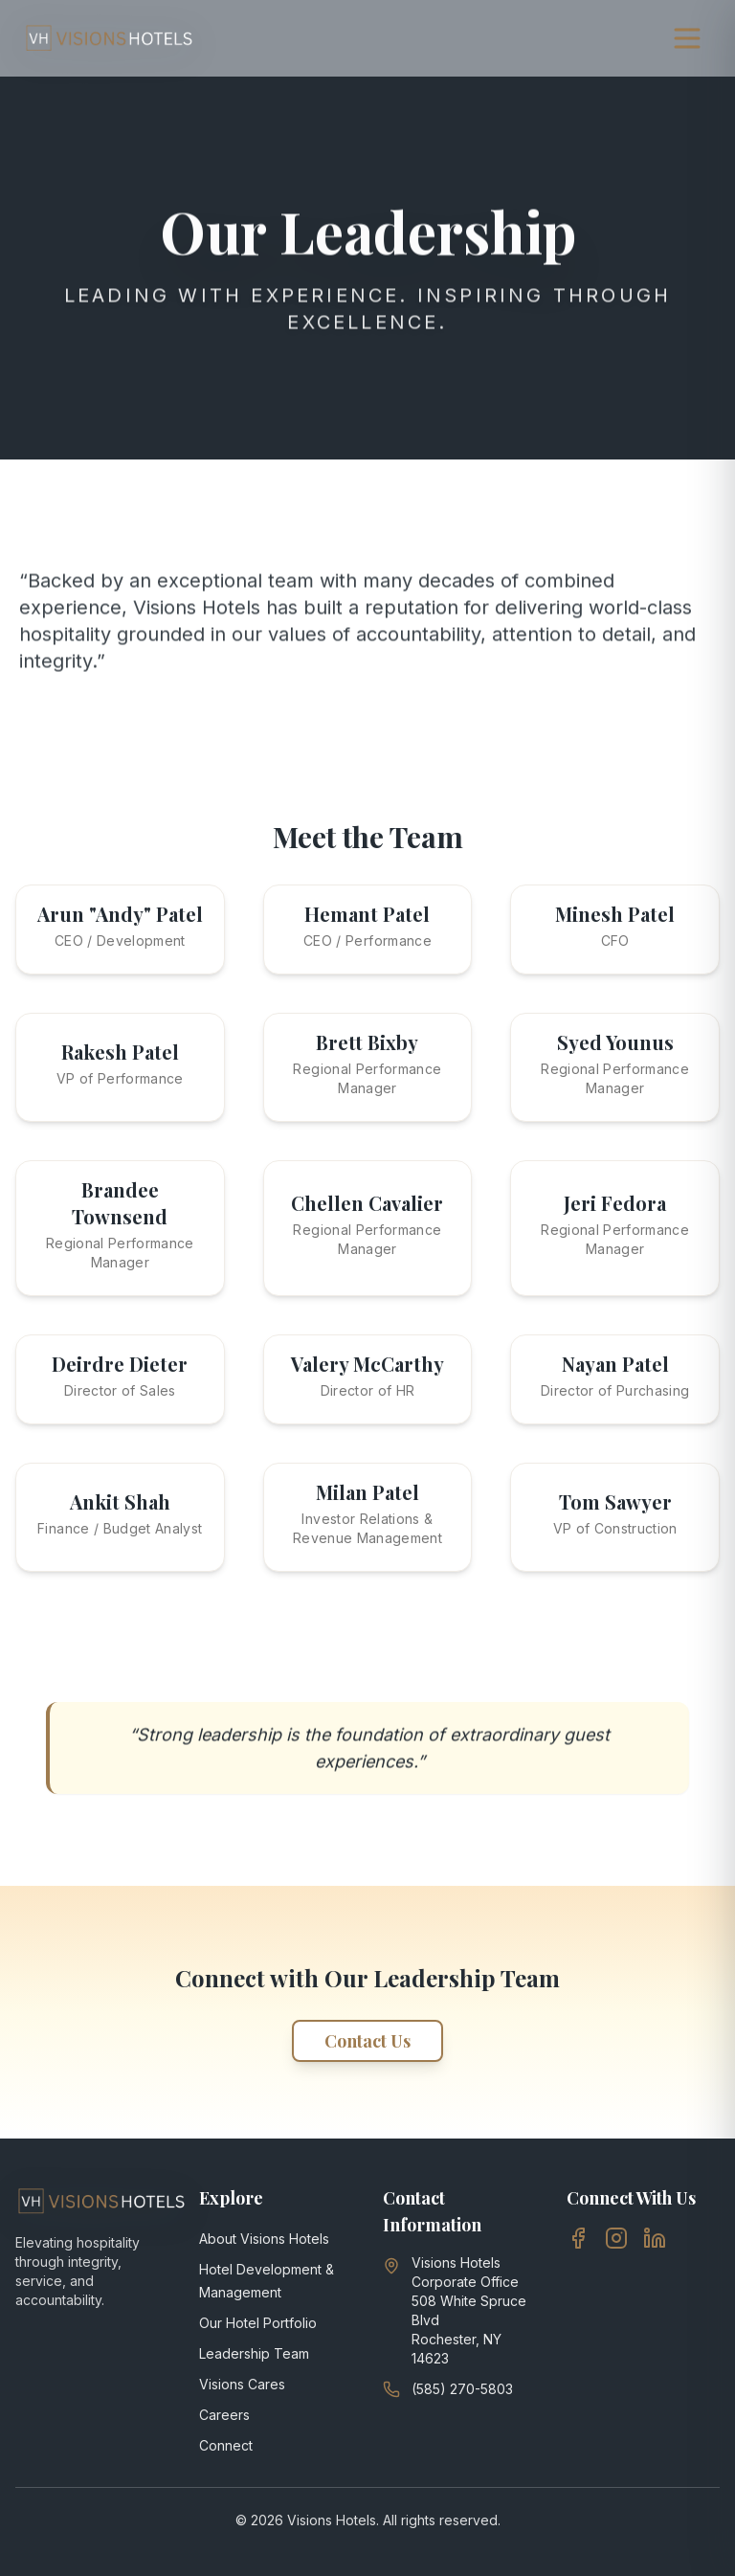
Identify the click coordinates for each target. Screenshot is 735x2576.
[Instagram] (616, 2238)
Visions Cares (242, 2384)
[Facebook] (578, 2238)
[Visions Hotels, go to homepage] (109, 38)
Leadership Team (254, 2353)
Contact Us (367, 2040)
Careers (224, 2415)
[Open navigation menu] (687, 38)
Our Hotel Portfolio (258, 2323)
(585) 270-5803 (462, 2389)
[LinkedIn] (654, 2238)
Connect (226, 2445)
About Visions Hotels (264, 2238)
